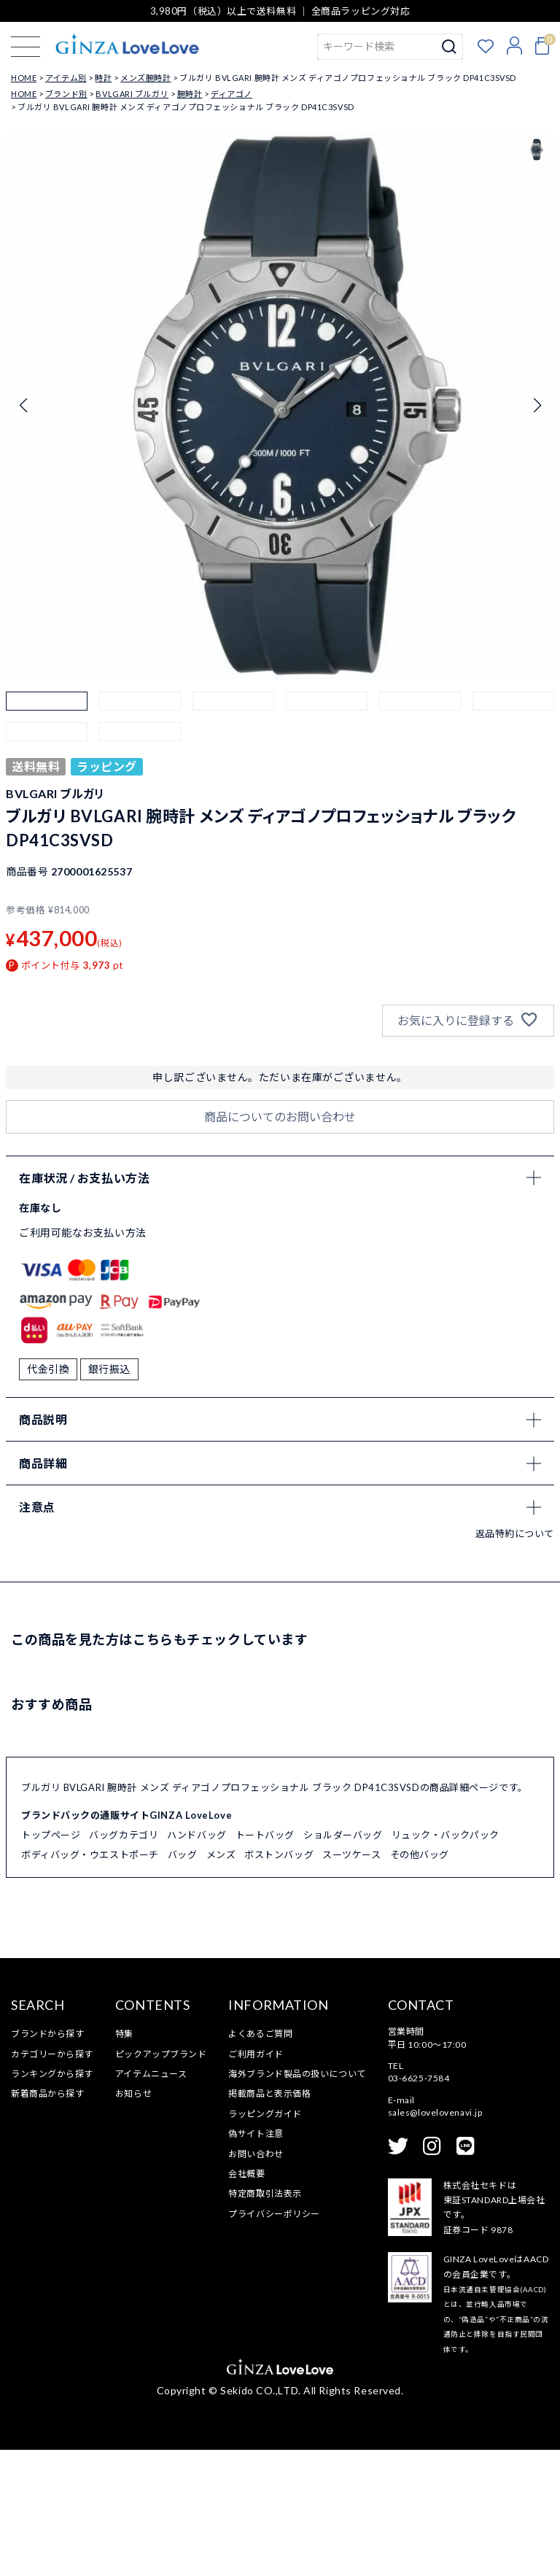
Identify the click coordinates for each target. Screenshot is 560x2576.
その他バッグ (419, 1980)
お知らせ (133, 2219)
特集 (124, 2159)
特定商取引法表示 (264, 2319)
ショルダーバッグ (342, 1961)
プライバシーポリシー (274, 2339)
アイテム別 (66, 77)
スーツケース (351, 1980)
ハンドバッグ (196, 1961)
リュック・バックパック (445, 1961)
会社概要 (246, 2299)
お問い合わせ (255, 2279)
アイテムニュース (151, 2199)
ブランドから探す (47, 2159)
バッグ (183, 1980)
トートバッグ (265, 1961)
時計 (103, 77)
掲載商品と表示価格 (269, 2219)
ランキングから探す (52, 2199)
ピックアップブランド (161, 2179)
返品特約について (514, 1659)
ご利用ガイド (255, 2179)
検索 (449, 46)
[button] (47, 732)
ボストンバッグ (279, 1980)
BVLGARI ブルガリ (132, 93)
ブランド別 (66, 93)
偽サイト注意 (255, 2259)
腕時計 (190, 93)
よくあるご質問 (260, 2159)
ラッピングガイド (264, 2239)
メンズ (221, 1980)
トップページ (50, 1961)
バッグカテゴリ (123, 1961)
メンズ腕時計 (145, 77)
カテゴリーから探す (52, 2179)
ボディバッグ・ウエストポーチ (90, 1980)
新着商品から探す (47, 2219)
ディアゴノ (231, 93)
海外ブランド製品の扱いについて (296, 2199)
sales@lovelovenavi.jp (435, 2238)
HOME (23, 77)
